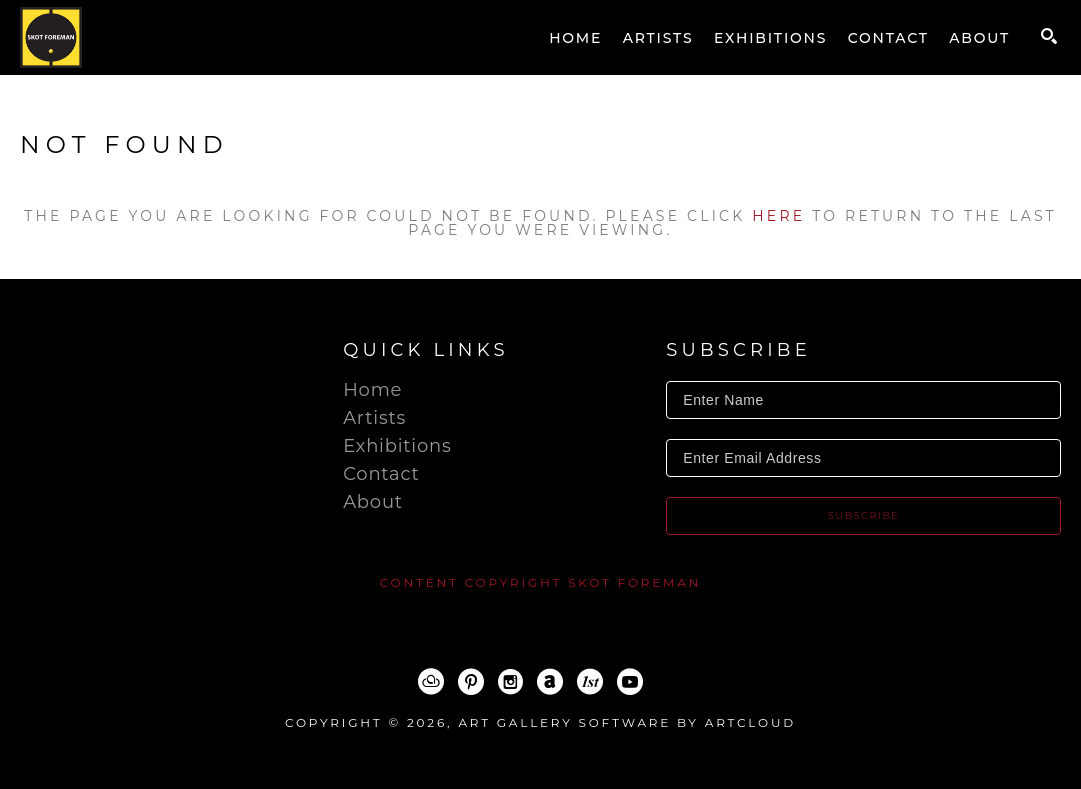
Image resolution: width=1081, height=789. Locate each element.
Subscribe (864, 515)
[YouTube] (630, 682)
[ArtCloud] (431, 682)
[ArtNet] (550, 682)
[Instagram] (510, 682)
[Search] (1049, 36)
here (778, 216)
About (373, 502)
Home (372, 390)
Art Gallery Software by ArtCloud (627, 722)
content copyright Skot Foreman (541, 582)
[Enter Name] (863, 400)
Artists (374, 418)
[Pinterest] (471, 682)
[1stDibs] (590, 682)
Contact (381, 474)
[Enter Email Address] (863, 458)
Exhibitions (397, 446)
